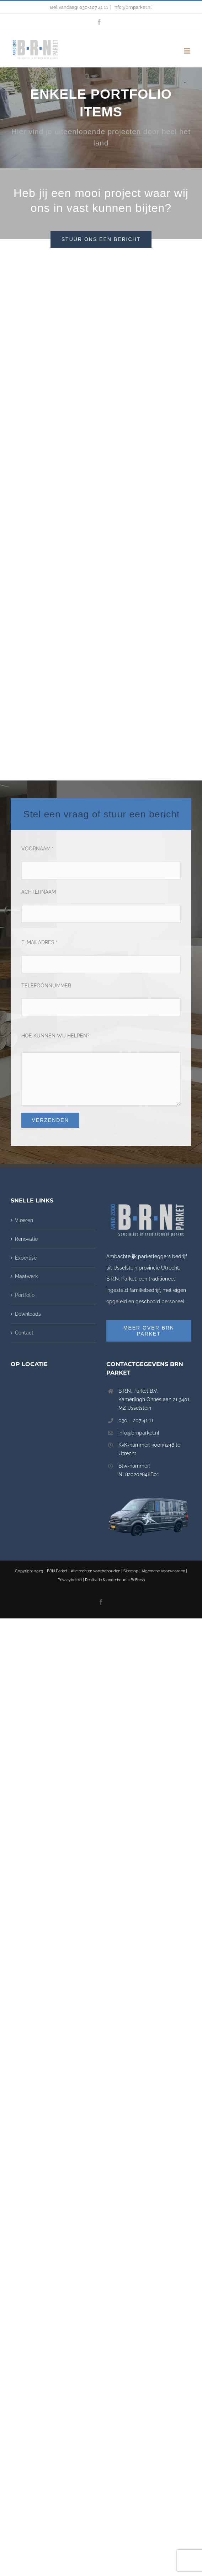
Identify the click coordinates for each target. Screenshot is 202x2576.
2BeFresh (136, 1421)
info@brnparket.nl (132, 7)
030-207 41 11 (93, 7)
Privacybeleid (70, 1421)
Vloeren (24, 1062)
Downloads (28, 1155)
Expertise (26, 1099)
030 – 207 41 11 (135, 1262)
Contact (24, 1174)
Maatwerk (26, 1118)
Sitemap (130, 1412)
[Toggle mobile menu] (187, 51)
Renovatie (26, 1081)
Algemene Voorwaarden (163, 1412)
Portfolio (24, 1137)
